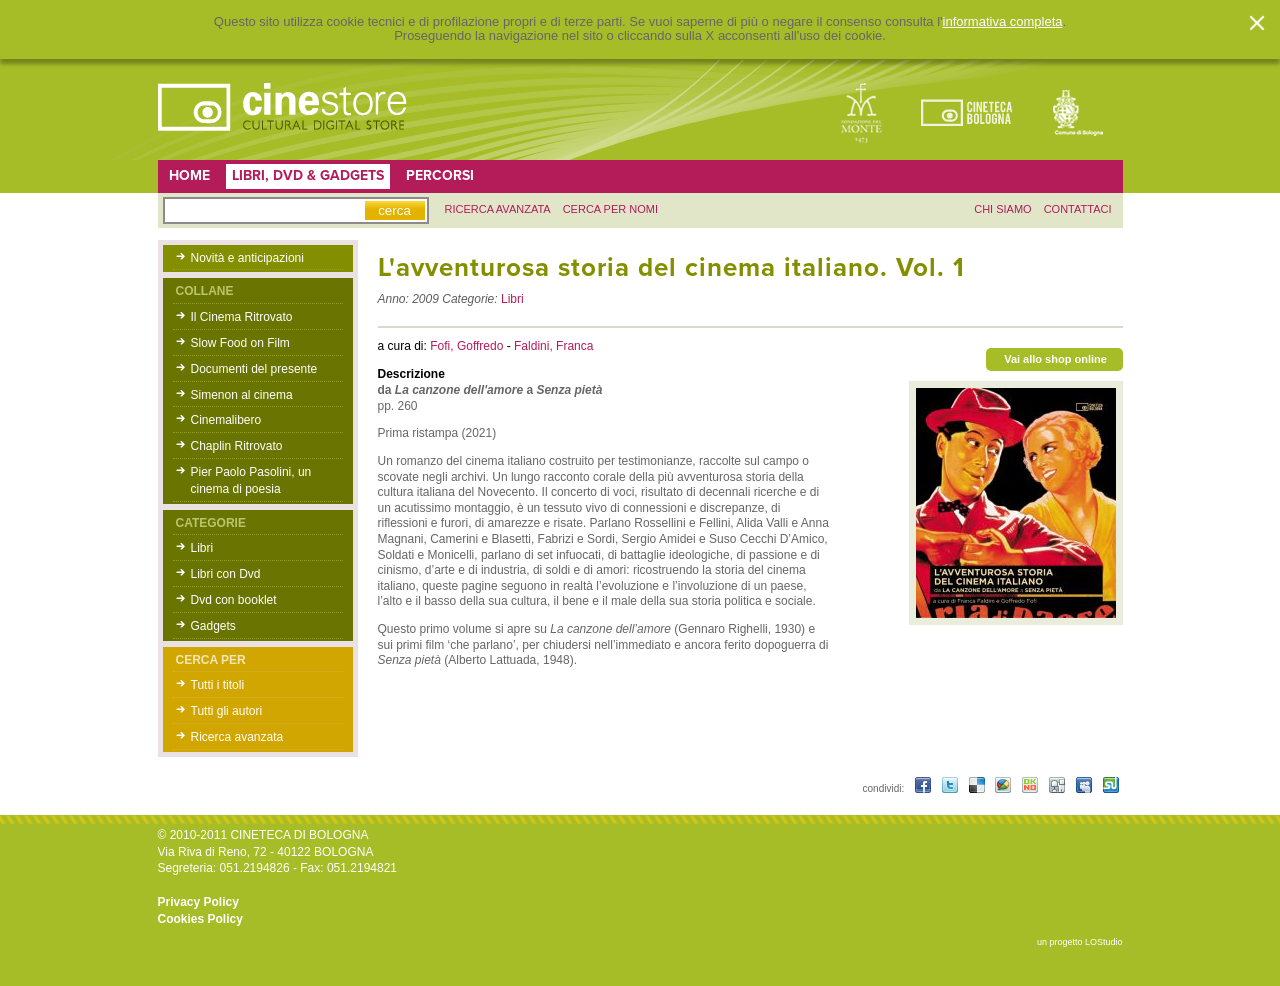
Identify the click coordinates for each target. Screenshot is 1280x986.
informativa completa (1003, 22)
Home (189, 175)
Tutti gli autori (227, 711)
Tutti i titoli (218, 685)
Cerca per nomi (610, 209)
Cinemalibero (226, 420)
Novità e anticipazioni (247, 258)
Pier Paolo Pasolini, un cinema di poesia (251, 480)
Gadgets (213, 626)
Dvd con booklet (234, 600)
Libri (202, 548)
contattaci (1078, 209)
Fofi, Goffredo (468, 346)
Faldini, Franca (553, 346)
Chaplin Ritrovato (237, 446)
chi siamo (1002, 209)
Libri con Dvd (226, 574)
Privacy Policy (198, 902)
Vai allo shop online (1055, 359)
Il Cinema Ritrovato (242, 317)
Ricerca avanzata (237, 737)
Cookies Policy (200, 919)
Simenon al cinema (242, 395)
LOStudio (1104, 942)
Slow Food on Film (240, 343)
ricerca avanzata (498, 209)
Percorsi (440, 175)
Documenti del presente (254, 369)
